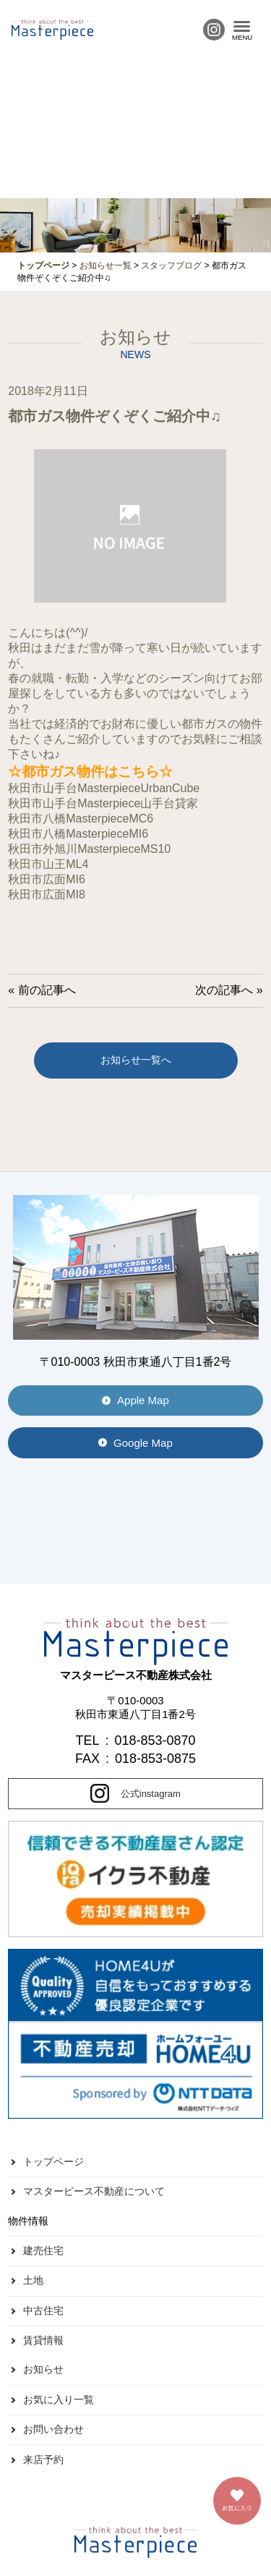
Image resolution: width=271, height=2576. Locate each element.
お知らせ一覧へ (135, 1060)
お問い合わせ (53, 2429)
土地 (33, 2280)
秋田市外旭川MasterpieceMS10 (89, 849)
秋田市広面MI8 (46, 894)
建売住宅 (43, 2250)
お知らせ (43, 2369)
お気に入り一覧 (58, 2399)
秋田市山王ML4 (48, 864)
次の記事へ (224, 990)
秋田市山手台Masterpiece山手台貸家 (103, 803)
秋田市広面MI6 (46, 879)
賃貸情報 (43, 2340)
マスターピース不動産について (94, 2191)
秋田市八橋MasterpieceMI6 (78, 834)
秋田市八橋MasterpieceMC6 (80, 818)
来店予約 (43, 2459)
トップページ (53, 2161)
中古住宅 (43, 2310)
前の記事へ (47, 990)
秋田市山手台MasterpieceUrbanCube (103, 788)
